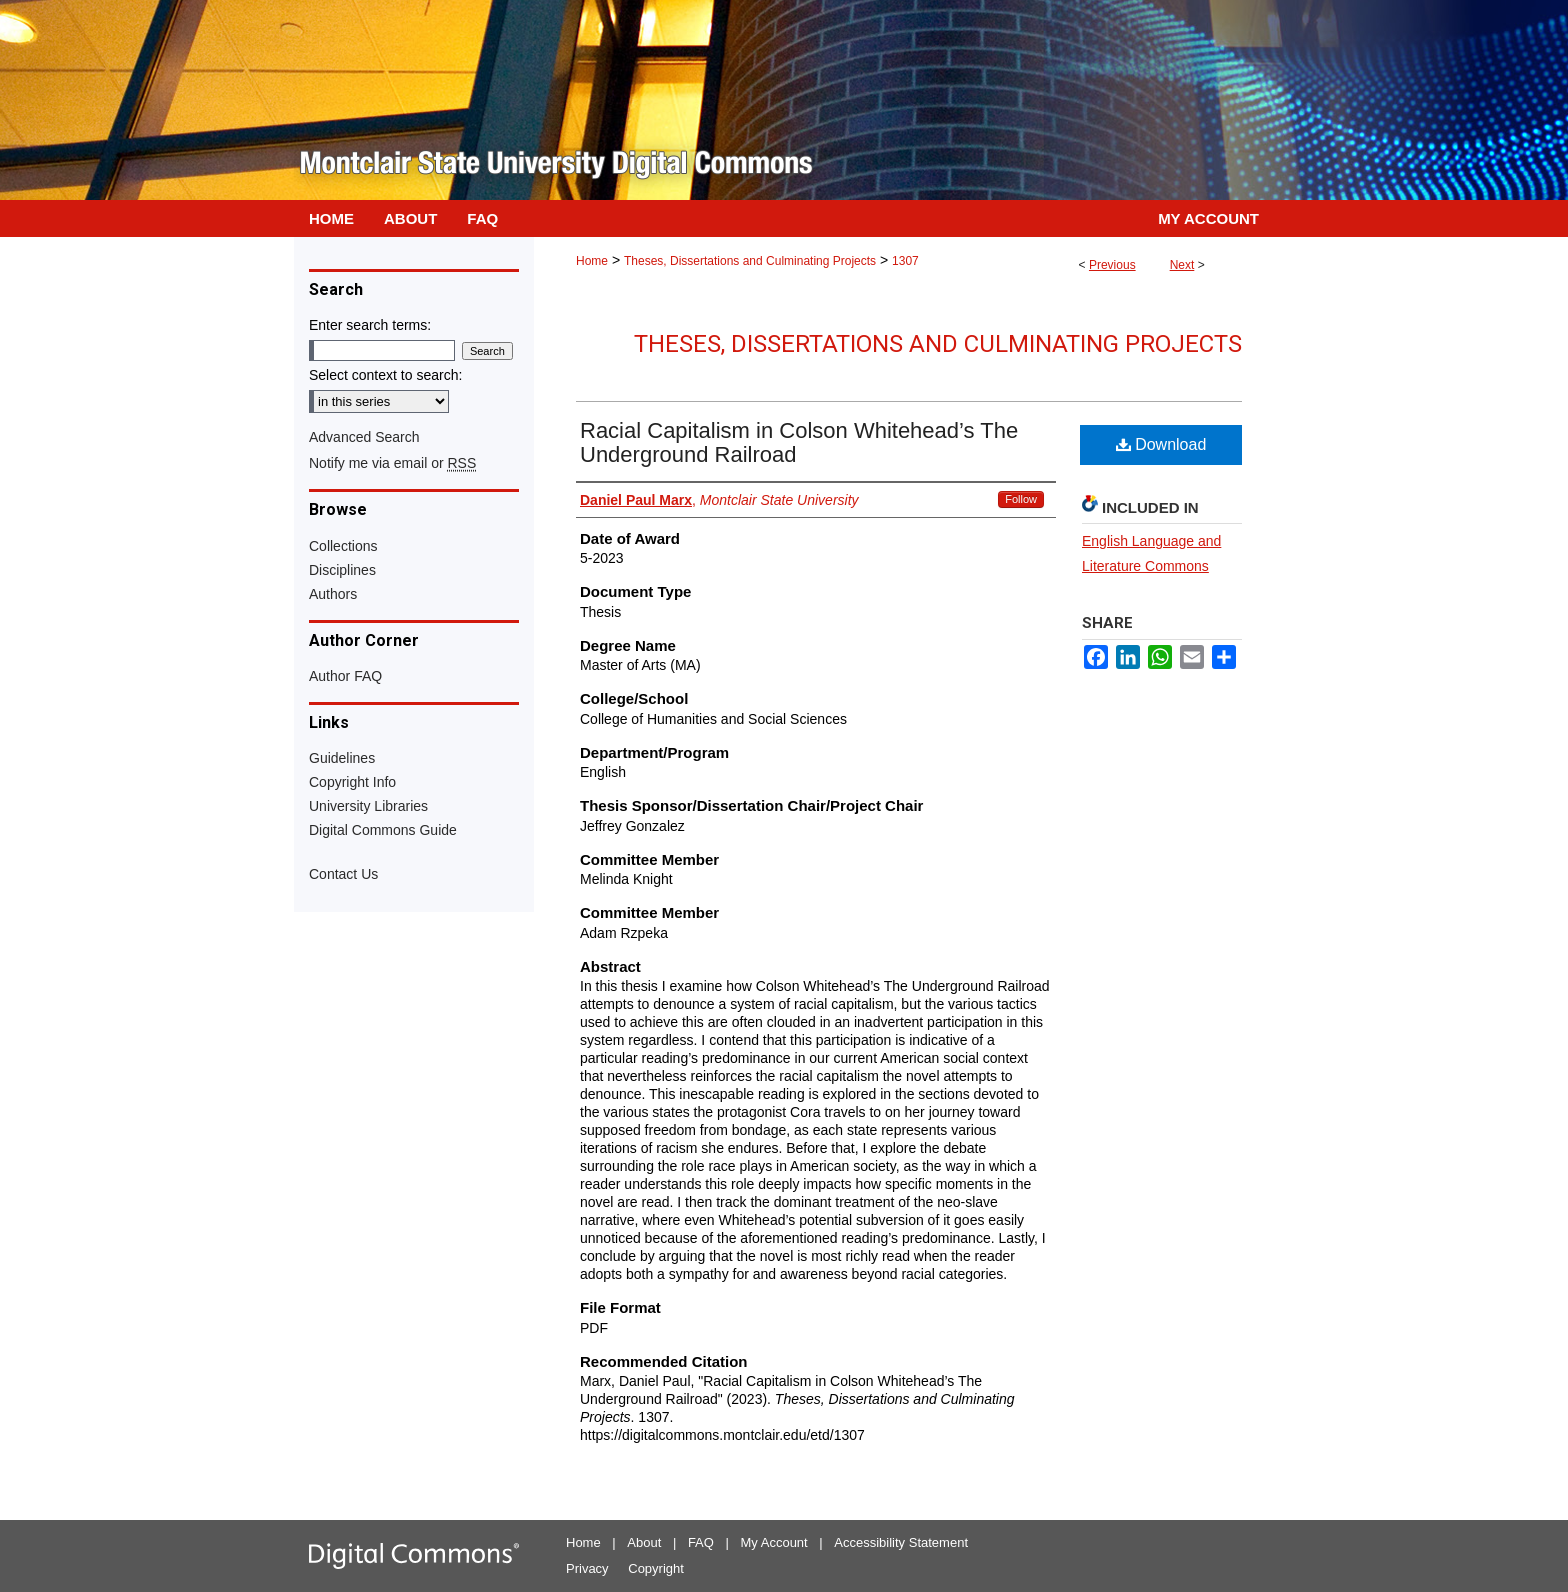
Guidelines (342, 758)
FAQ (701, 1542)
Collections (343, 546)
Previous (1112, 265)
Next (1182, 265)
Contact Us (343, 874)
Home (592, 261)
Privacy (587, 1568)
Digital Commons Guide (383, 830)
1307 (905, 261)
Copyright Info (352, 782)
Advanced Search (364, 437)
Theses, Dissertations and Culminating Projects (750, 261)
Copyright (656, 1568)
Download (1161, 444)
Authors (333, 594)
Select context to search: (385, 375)
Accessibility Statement (901, 1542)
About (644, 1542)
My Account (774, 1542)
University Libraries (368, 806)
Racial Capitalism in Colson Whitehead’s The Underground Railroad (799, 442)
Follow (1021, 499)
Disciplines (342, 570)
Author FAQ (345, 676)
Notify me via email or (392, 463)
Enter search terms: (370, 325)
